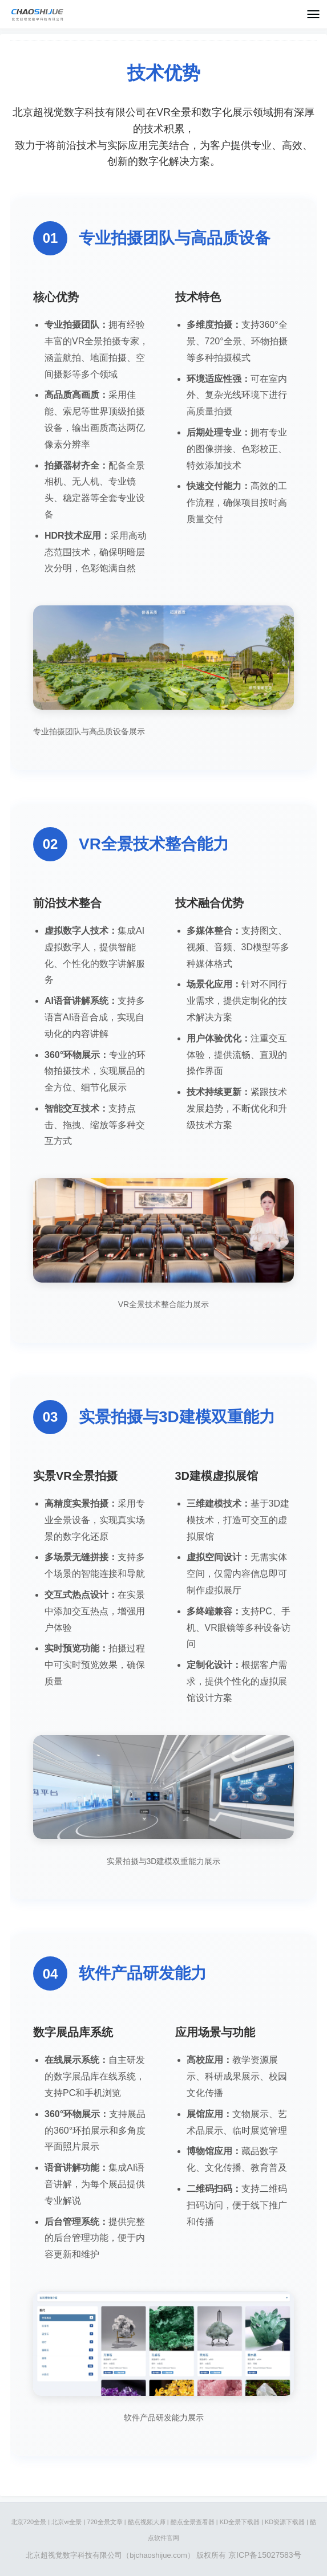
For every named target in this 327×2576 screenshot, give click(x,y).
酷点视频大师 (146, 2521)
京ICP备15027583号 (264, 2554)
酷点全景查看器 (193, 2521)
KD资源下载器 (285, 2521)
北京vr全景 (66, 2521)
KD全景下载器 (240, 2521)
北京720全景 (28, 2521)
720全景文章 (104, 2521)
